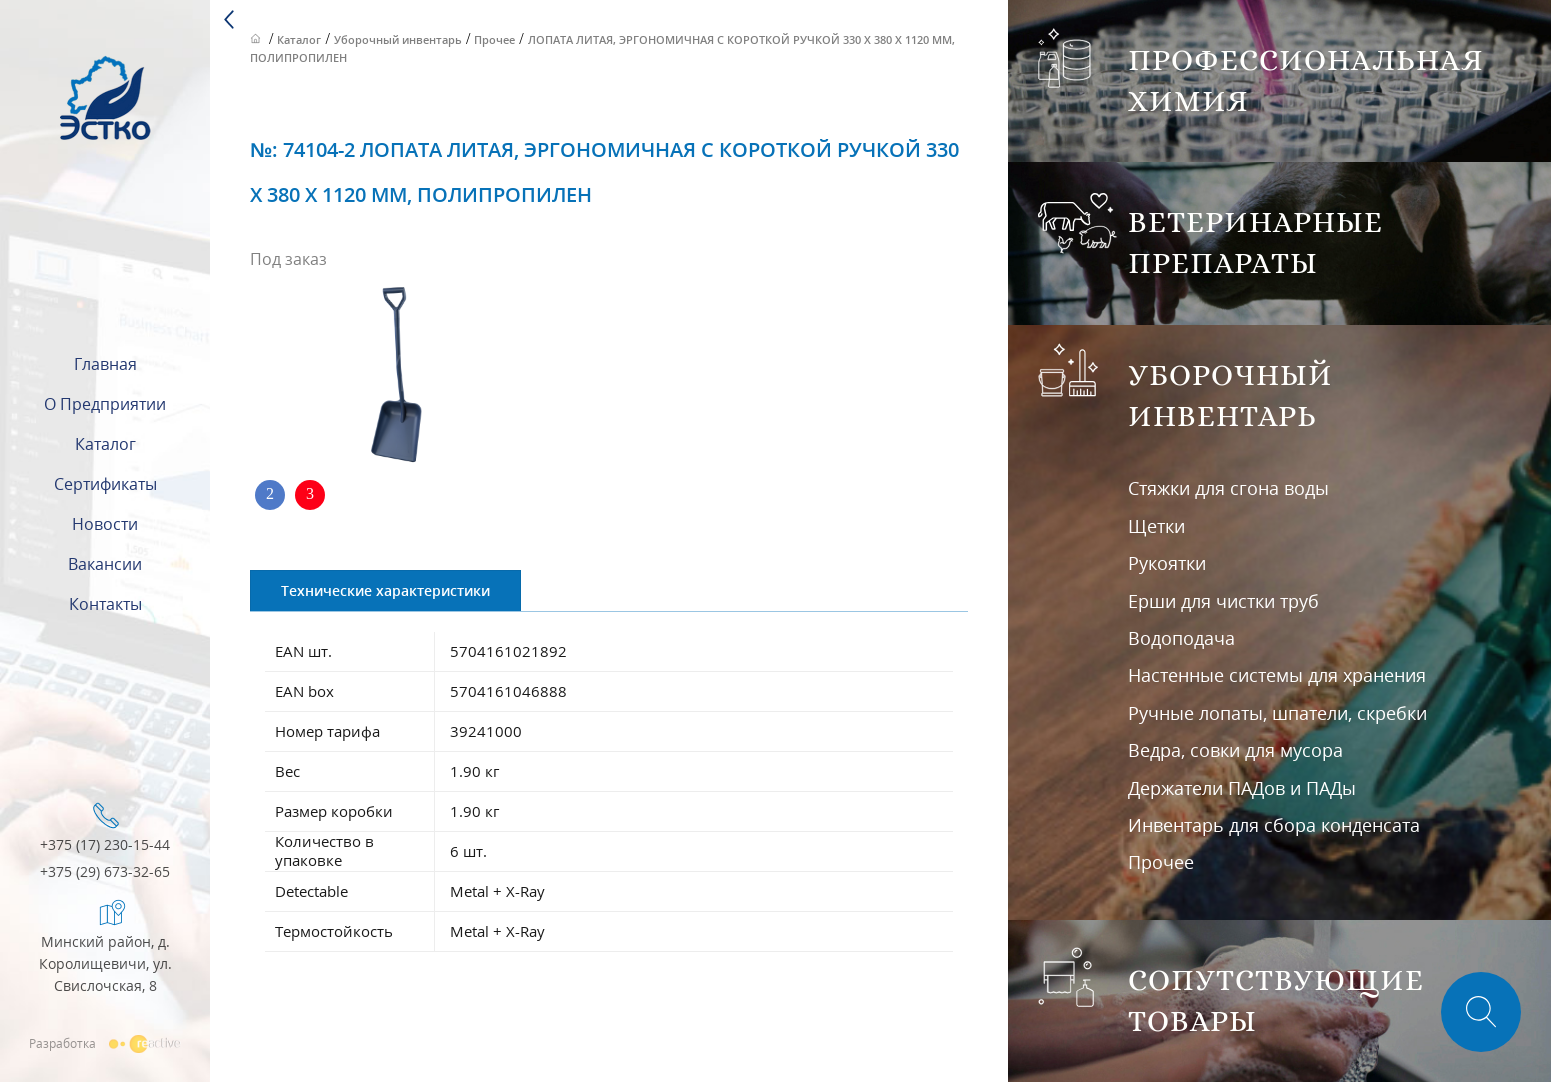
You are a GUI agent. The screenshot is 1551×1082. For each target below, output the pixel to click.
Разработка (105, 1043)
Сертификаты (105, 484)
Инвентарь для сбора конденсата (1274, 825)
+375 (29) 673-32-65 (105, 872)
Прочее (1161, 862)
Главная (105, 364)
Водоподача (1181, 638)
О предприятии (105, 404)
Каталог (105, 444)
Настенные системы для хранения (1277, 675)
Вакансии (105, 564)
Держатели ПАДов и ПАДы (1242, 788)
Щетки (1156, 526)
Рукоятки (1167, 563)
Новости (105, 524)
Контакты (105, 604)
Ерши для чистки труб (1223, 601)
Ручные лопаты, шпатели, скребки (1277, 713)
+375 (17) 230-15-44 (105, 845)
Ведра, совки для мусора (1235, 750)
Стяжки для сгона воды (1228, 488)
